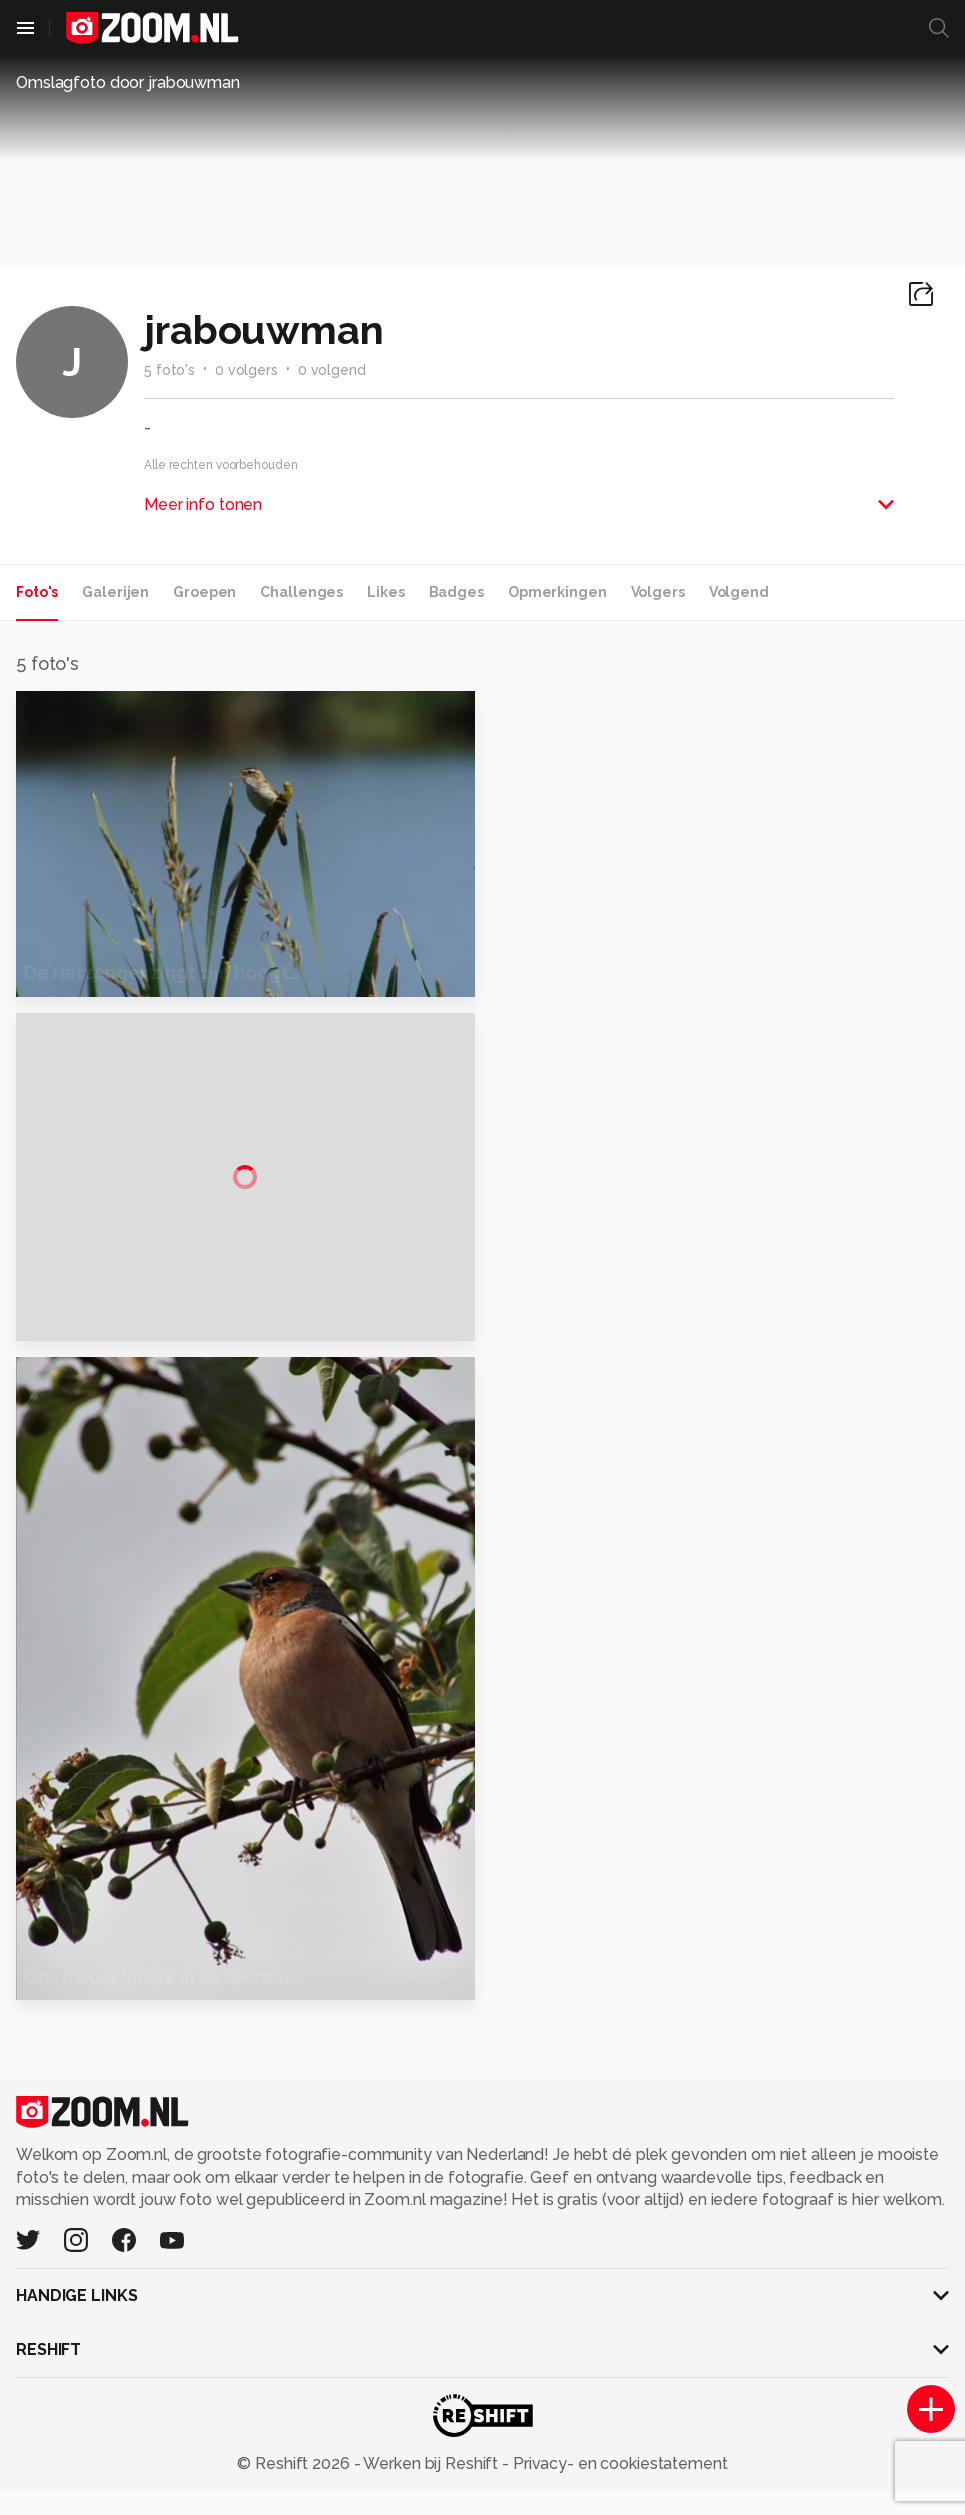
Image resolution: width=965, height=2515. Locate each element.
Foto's (37, 592)
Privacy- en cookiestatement (618, 2486)
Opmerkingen (557, 592)
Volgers (658, 592)
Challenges (301, 592)
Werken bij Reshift (431, 2486)
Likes (385, 592)
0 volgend (332, 370)
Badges (456, 592)
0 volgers (246, 370)
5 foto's (169, 370)
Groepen (204, 592)
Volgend (739, 592)
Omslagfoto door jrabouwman (128, 82)
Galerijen (115, 592)
